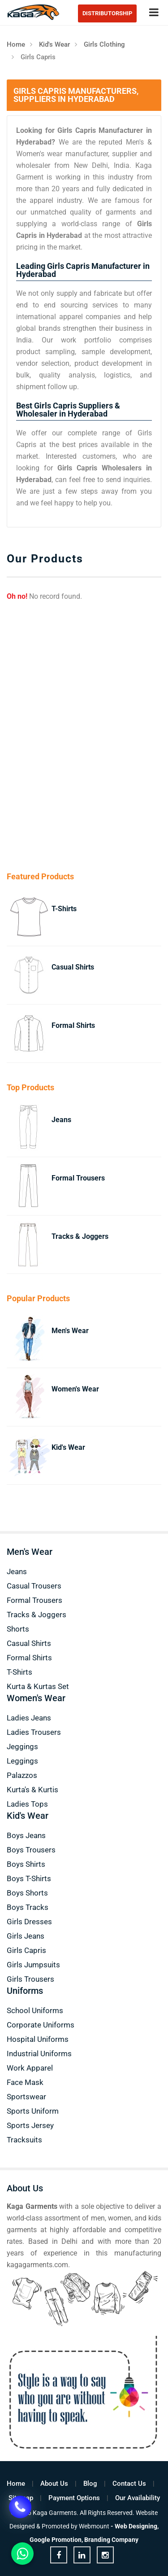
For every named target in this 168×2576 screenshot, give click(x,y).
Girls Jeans (25, 1935)
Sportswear (26, 2096)
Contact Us (129, 2483)
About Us (54, 2483)
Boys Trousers (31, 1849)
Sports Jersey (30, 2125)
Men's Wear (70, 1330)
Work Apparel (30, 2067)
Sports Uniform (33, 2110)
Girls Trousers (30, 1979)
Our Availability (137, 2498)
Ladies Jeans (29, 1717)
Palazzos (22, 1775)
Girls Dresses (29, 1921)
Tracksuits (24, 2139)
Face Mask (25, 2082)
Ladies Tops (27, 1803)
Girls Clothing (104, 44)
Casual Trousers (34, 1585)
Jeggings (22, 1746)
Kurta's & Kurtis (32, 1789)
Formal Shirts (73, 1025)
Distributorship (107, 13)
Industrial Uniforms (39, 2053)
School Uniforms (35, 2010)
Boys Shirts (26, 1864)
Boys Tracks (27, 1907)
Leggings (22, 1760)
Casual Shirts (73, 967)
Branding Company (111, 2539)
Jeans (61, 1119)
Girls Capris (26, 1950)
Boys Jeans (26, 1835)
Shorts (18, 1628)
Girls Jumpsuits (33, 1964)
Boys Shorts (27, 1892)
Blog (90, 2483)
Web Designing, (137, 2526)
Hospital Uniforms (38, 2039)
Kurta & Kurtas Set (38, 1686)
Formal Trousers (78, 1178)
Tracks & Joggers (80, 1236)
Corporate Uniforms (40, 2024)
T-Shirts (64, 908)
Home (16, 44)
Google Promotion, (56, 2539)
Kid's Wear (54, 44)
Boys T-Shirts (29, 1878)
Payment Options (74, 2498)
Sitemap (21, 2498)
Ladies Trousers (34, 1732)
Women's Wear (75, 1389)
